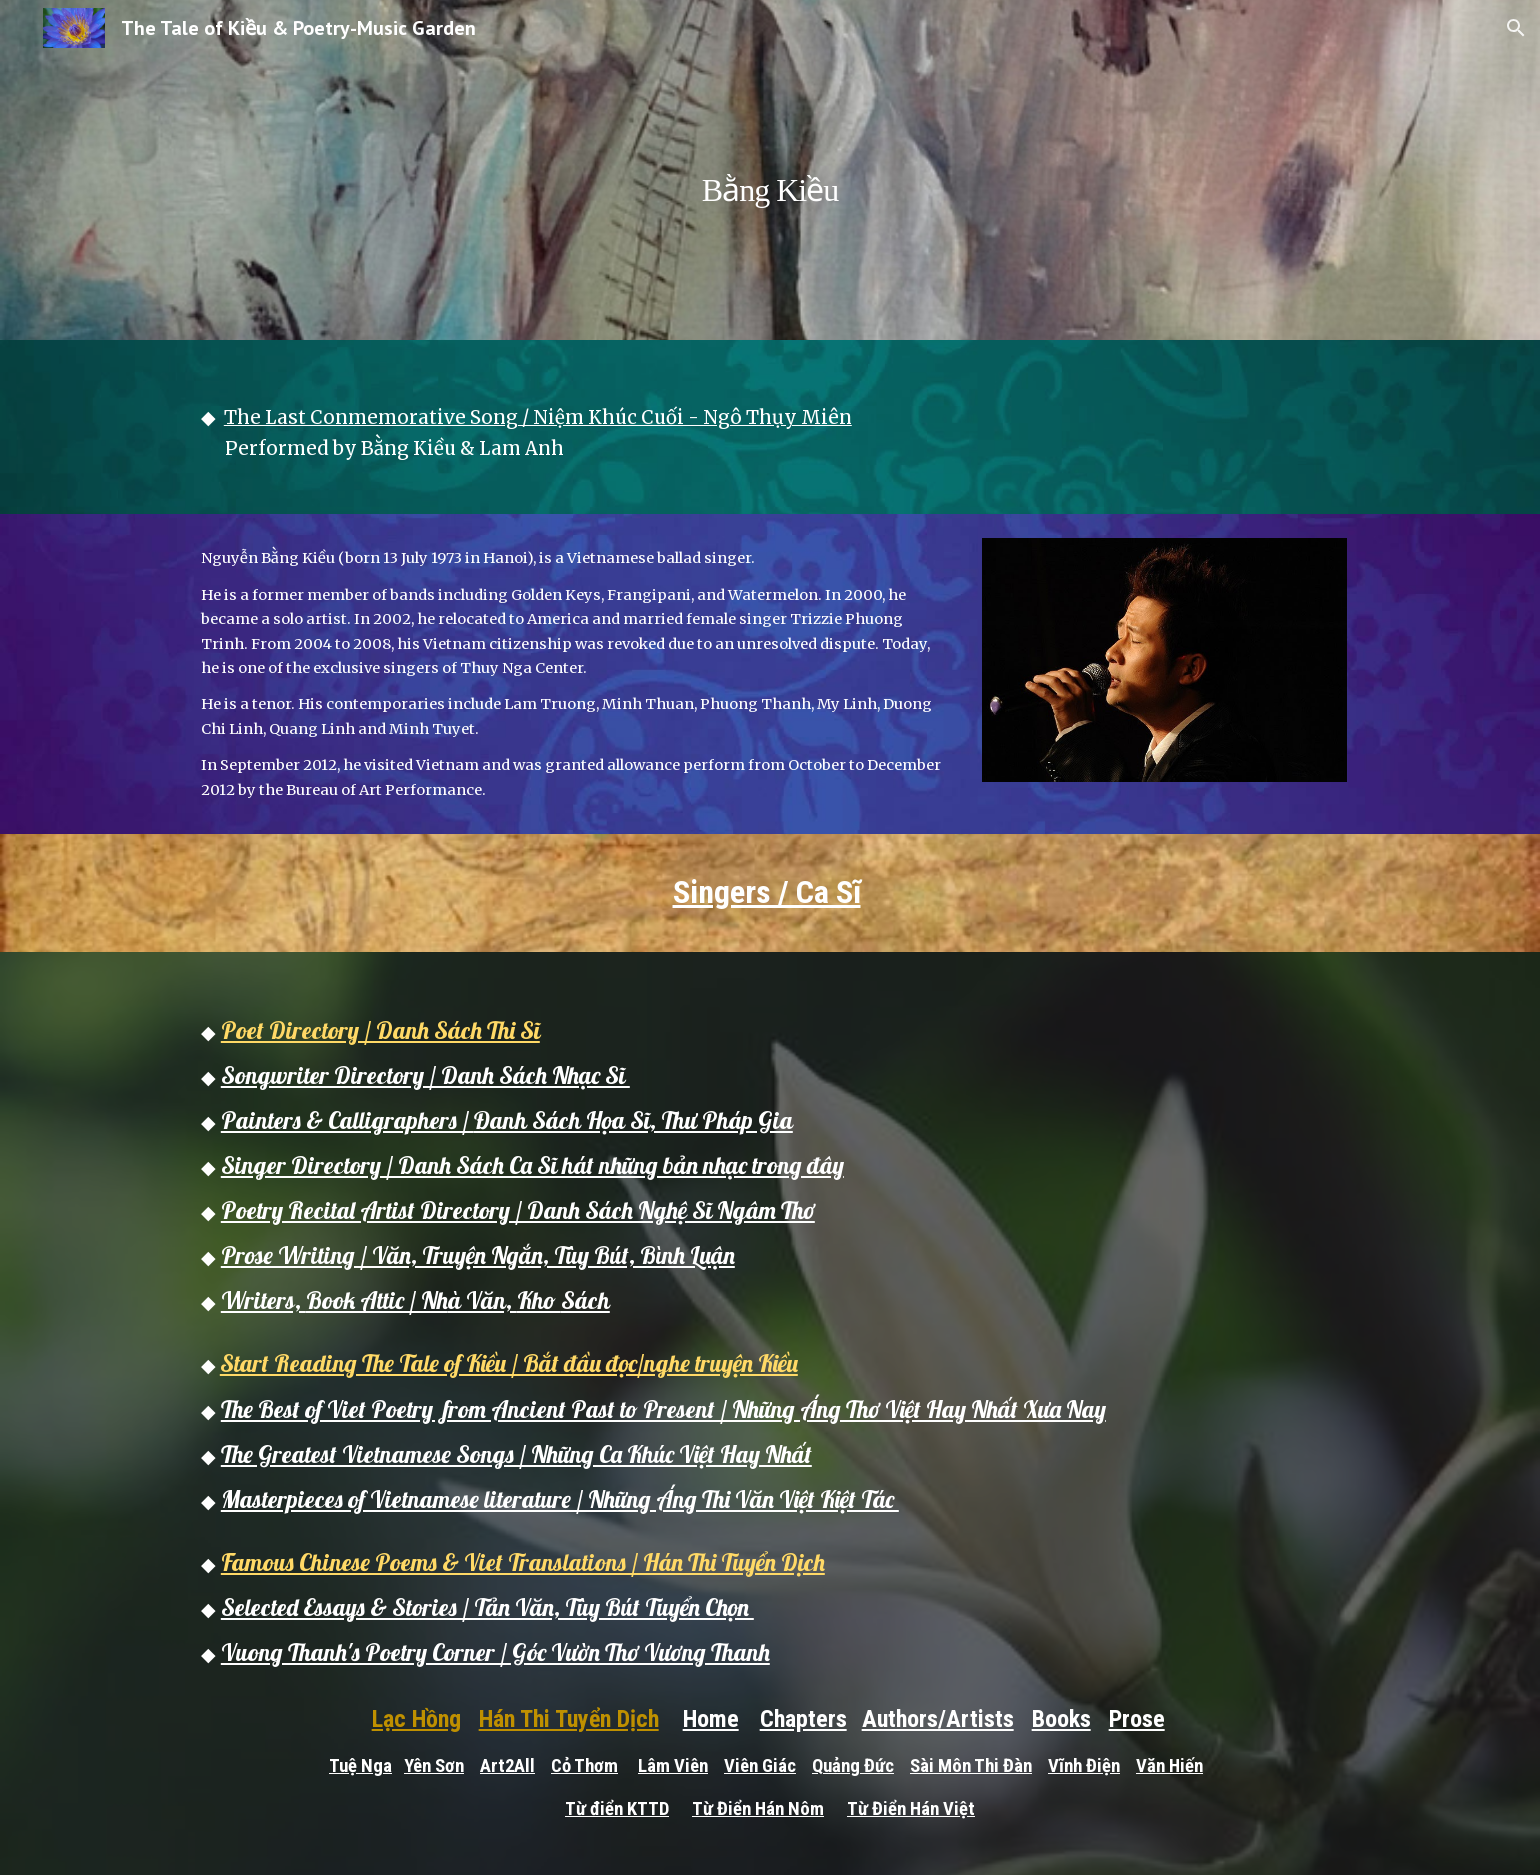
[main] (770, 169)
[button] (1516, 28)
